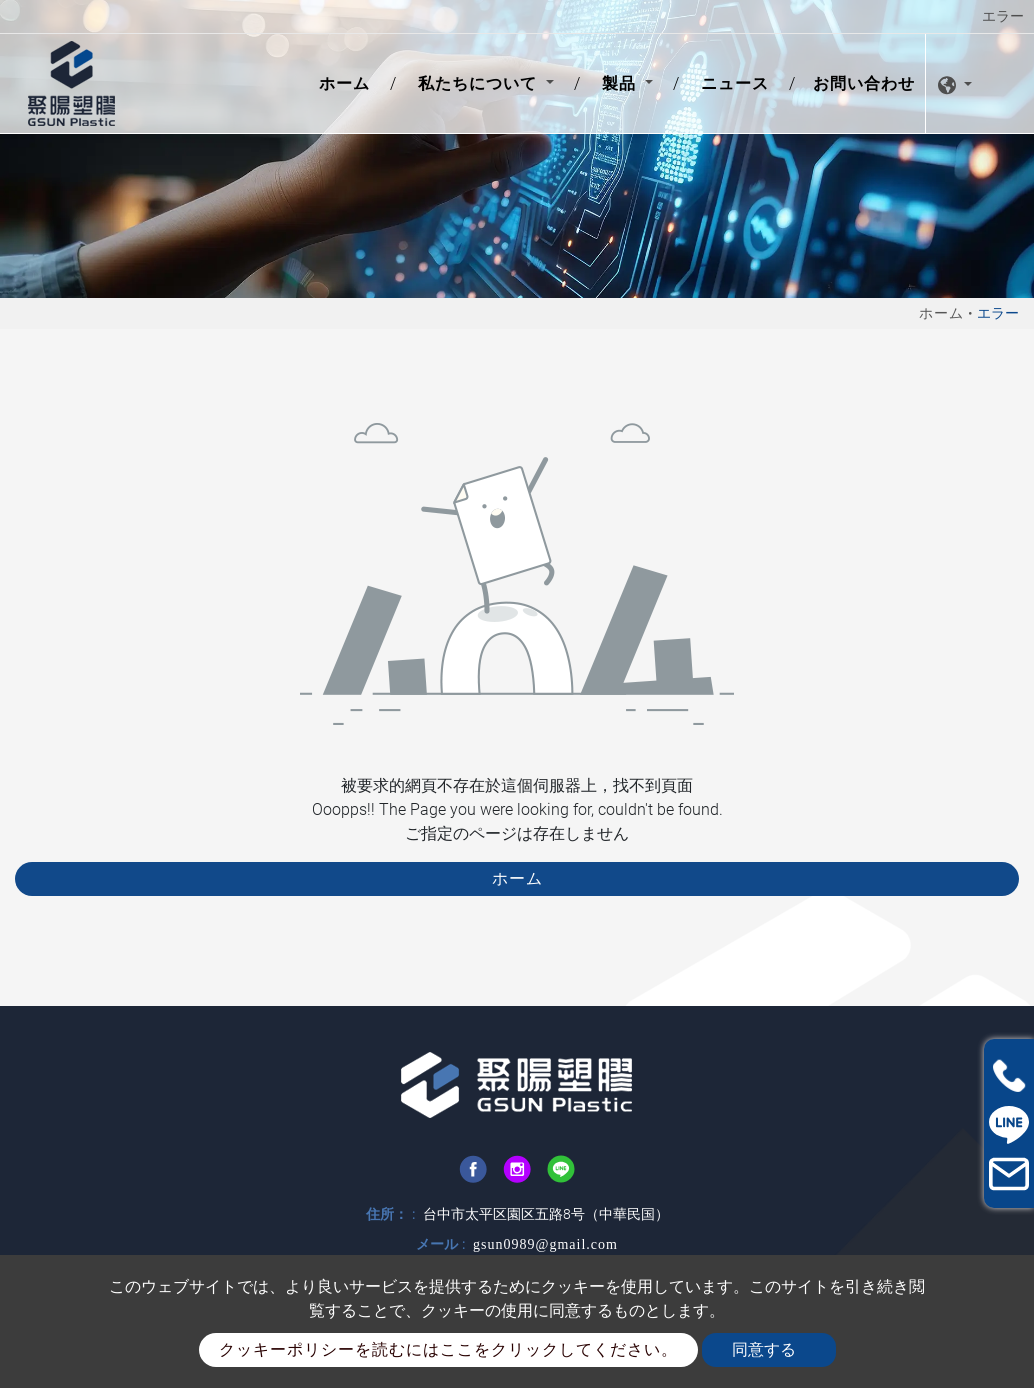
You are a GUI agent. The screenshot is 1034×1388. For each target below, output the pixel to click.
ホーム (348, 82)
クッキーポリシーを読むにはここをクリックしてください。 (448, 1349)
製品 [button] (621, 83)
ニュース (735, 83)
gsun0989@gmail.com (545, 1244)
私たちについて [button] (480, 83)
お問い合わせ (864, 83)
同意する (764, 1349)
